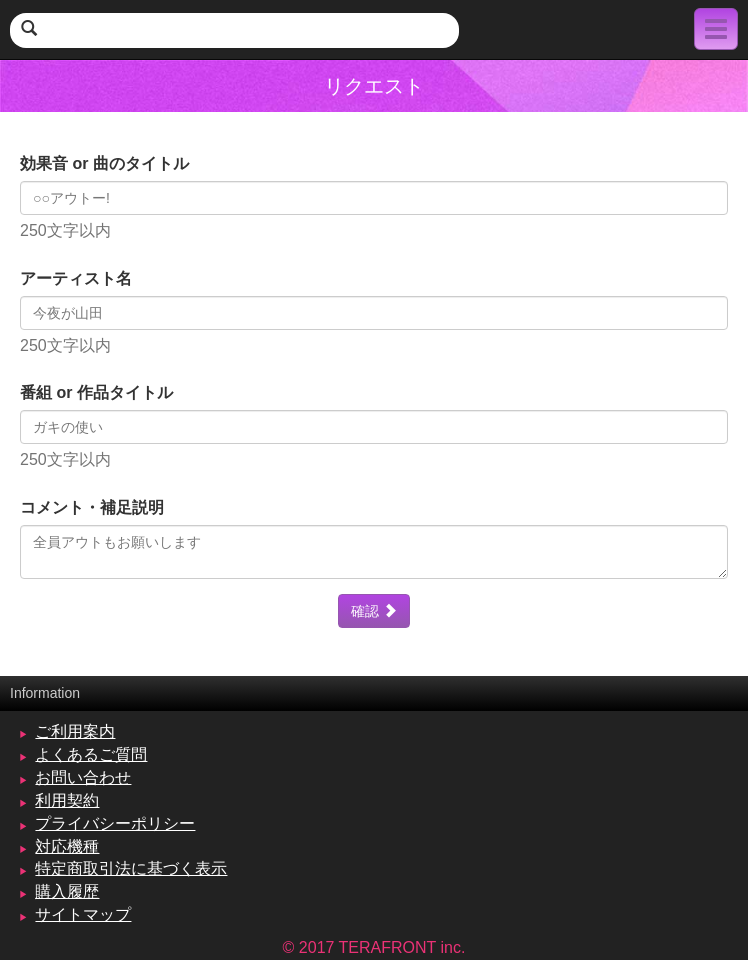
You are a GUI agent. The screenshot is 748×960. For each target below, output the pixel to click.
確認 (374, 611)
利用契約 (67, 800)
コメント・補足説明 (92, 507)
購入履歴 (67, 891)
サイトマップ (83, 914)
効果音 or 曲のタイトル (104, 163)
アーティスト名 (76, 278)
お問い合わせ (83, 777)
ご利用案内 (75, 731)
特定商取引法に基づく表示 (131, 868)
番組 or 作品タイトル (96, 392)
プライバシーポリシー (115, 823)
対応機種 (67, 846)
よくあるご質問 (91, 754)
